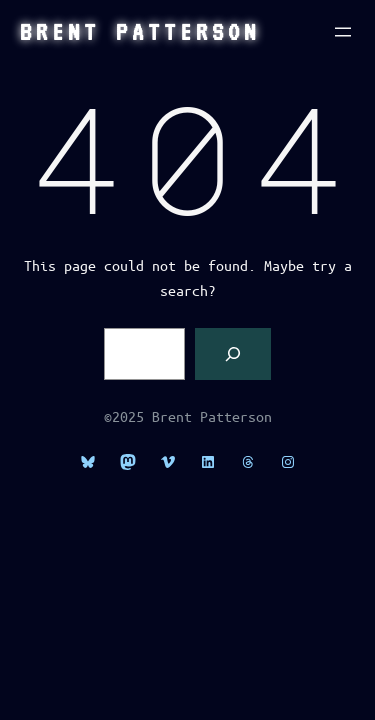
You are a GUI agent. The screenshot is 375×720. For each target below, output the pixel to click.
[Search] (233, 354)
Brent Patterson (140, 32)
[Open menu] (343, 32)
